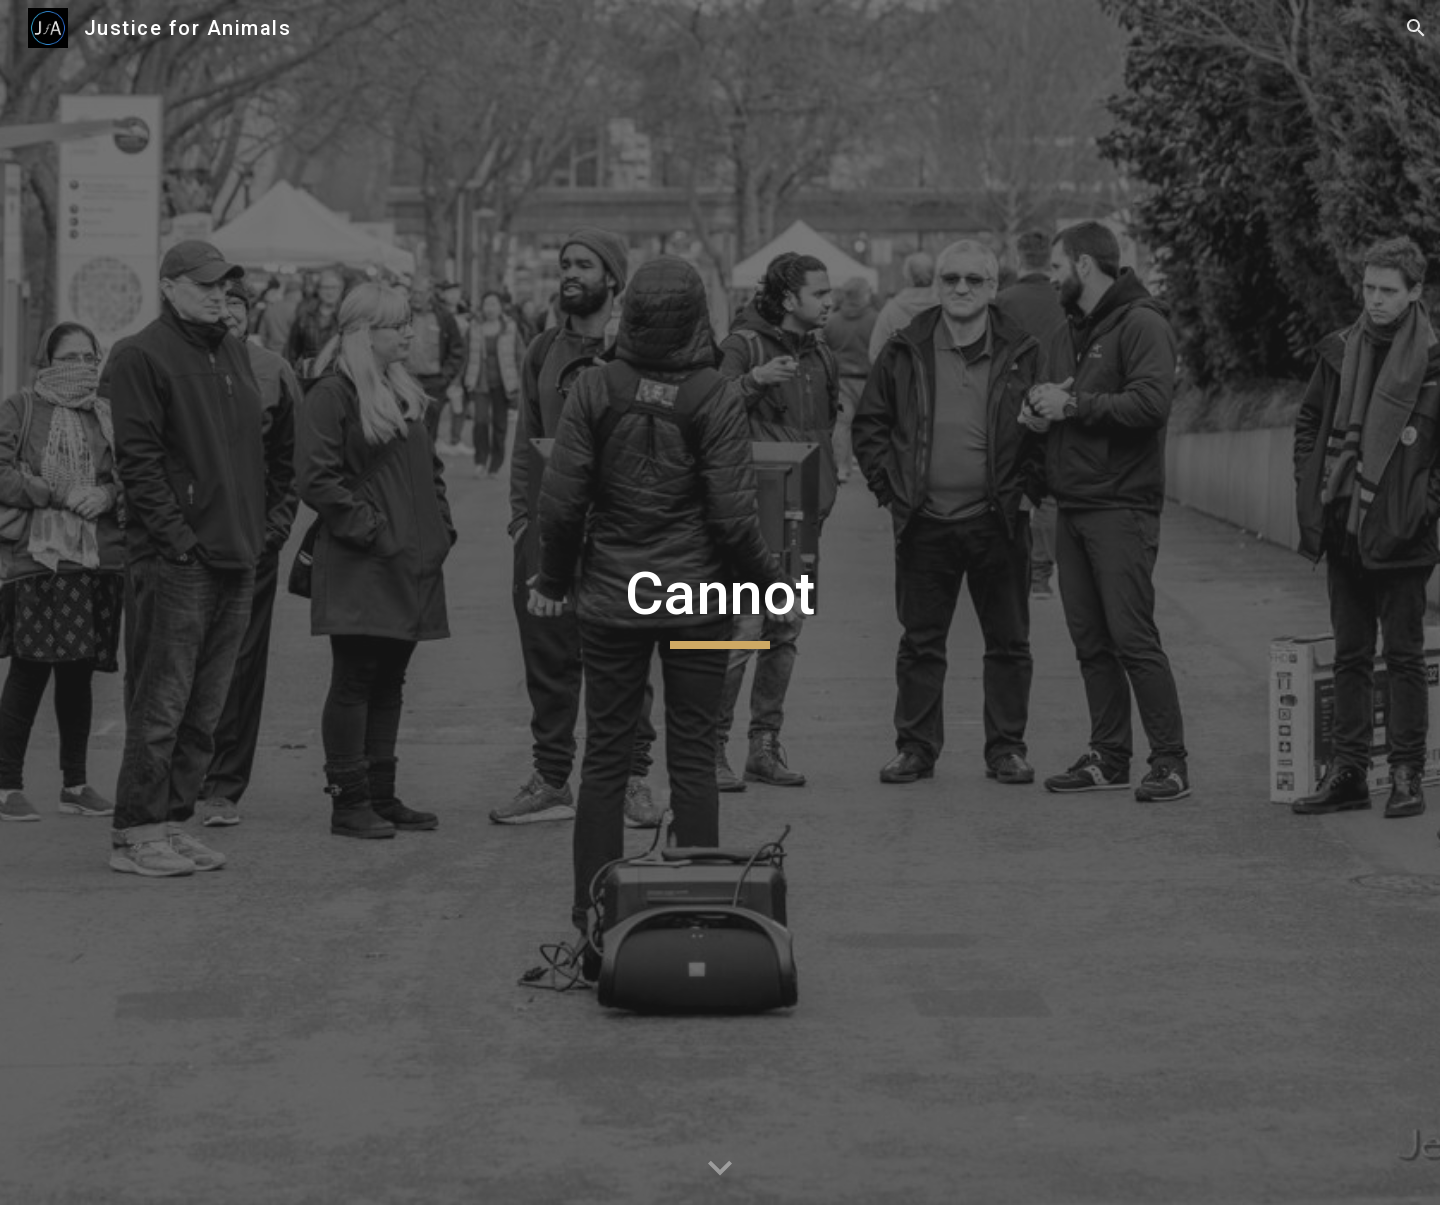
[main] (720, 603)
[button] (1416, 28)
